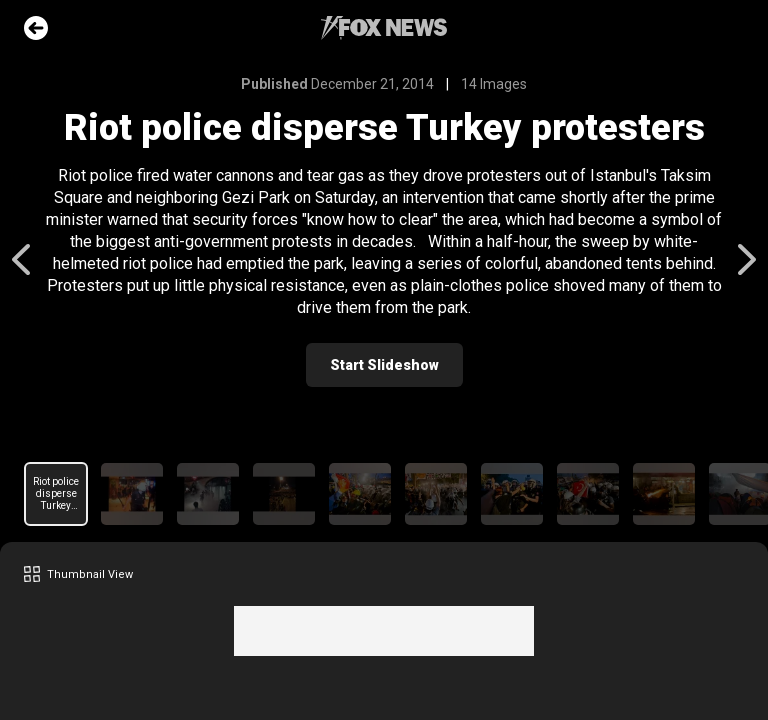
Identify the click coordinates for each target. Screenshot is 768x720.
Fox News (384, 28)
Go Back (36, 28)
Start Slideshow (384, 365)
